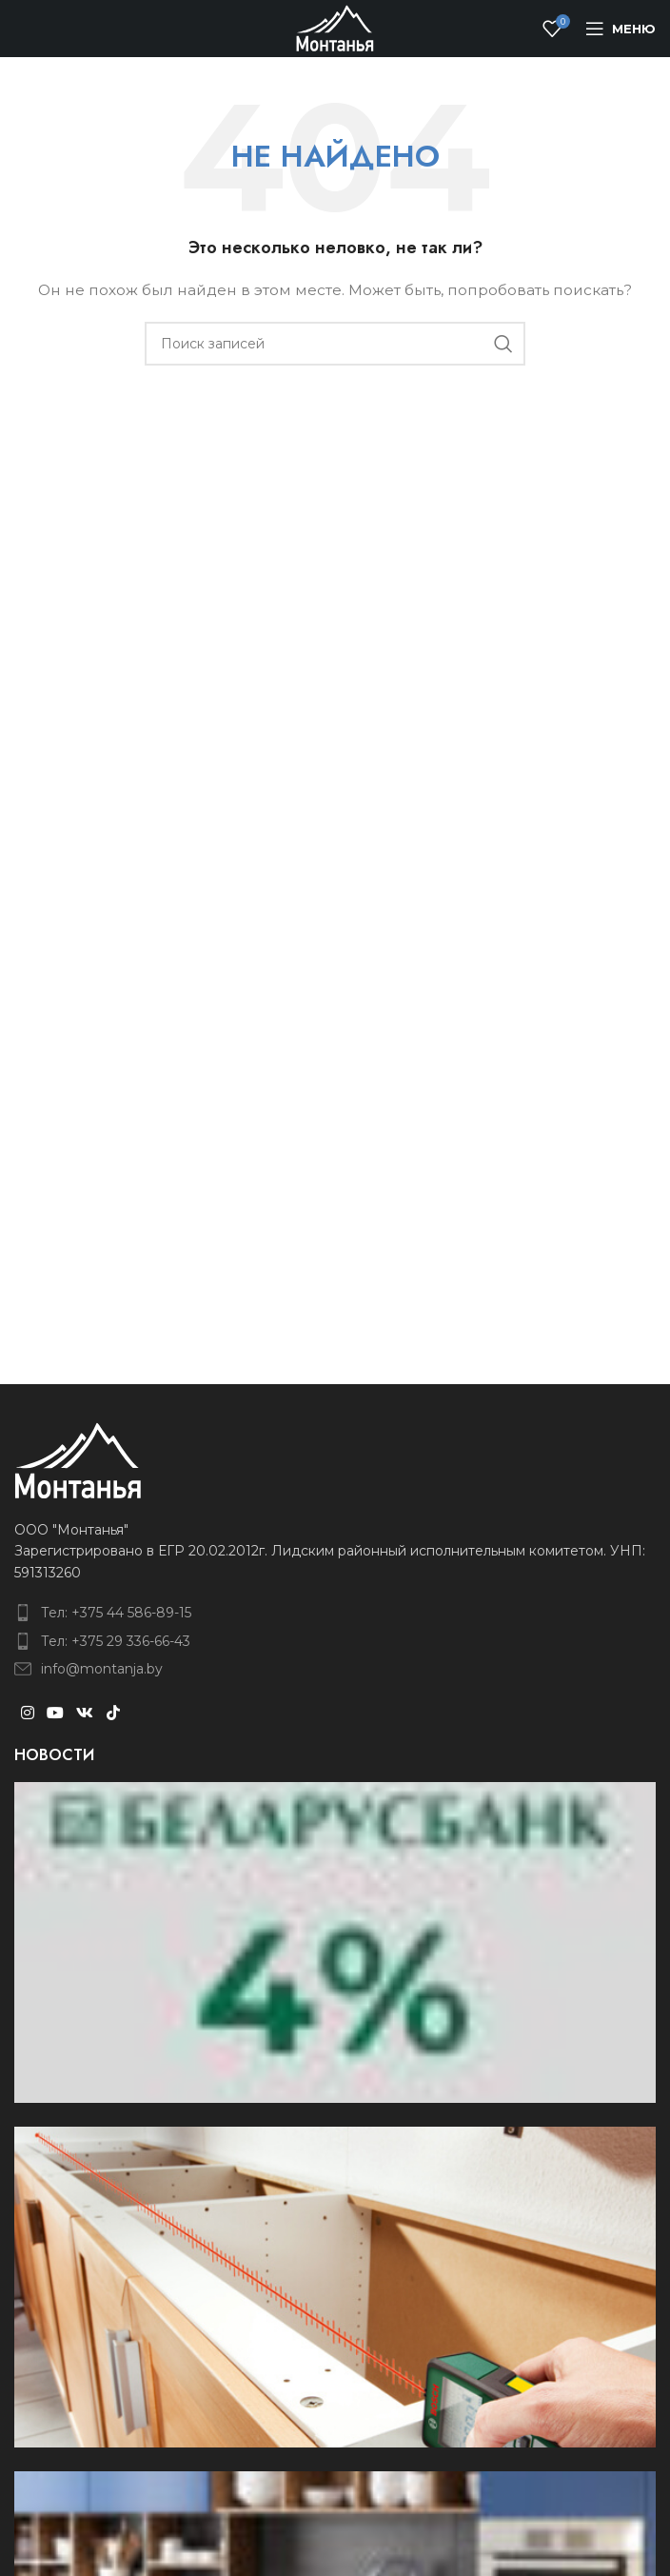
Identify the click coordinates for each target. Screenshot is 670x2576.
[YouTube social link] (54, 1713)
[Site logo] (335, 27)
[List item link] (335, 1612)
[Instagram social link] (27, 1713)
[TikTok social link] (113, 1713)
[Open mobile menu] (620, 29)
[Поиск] (335, 344)
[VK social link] (85, 1713)
